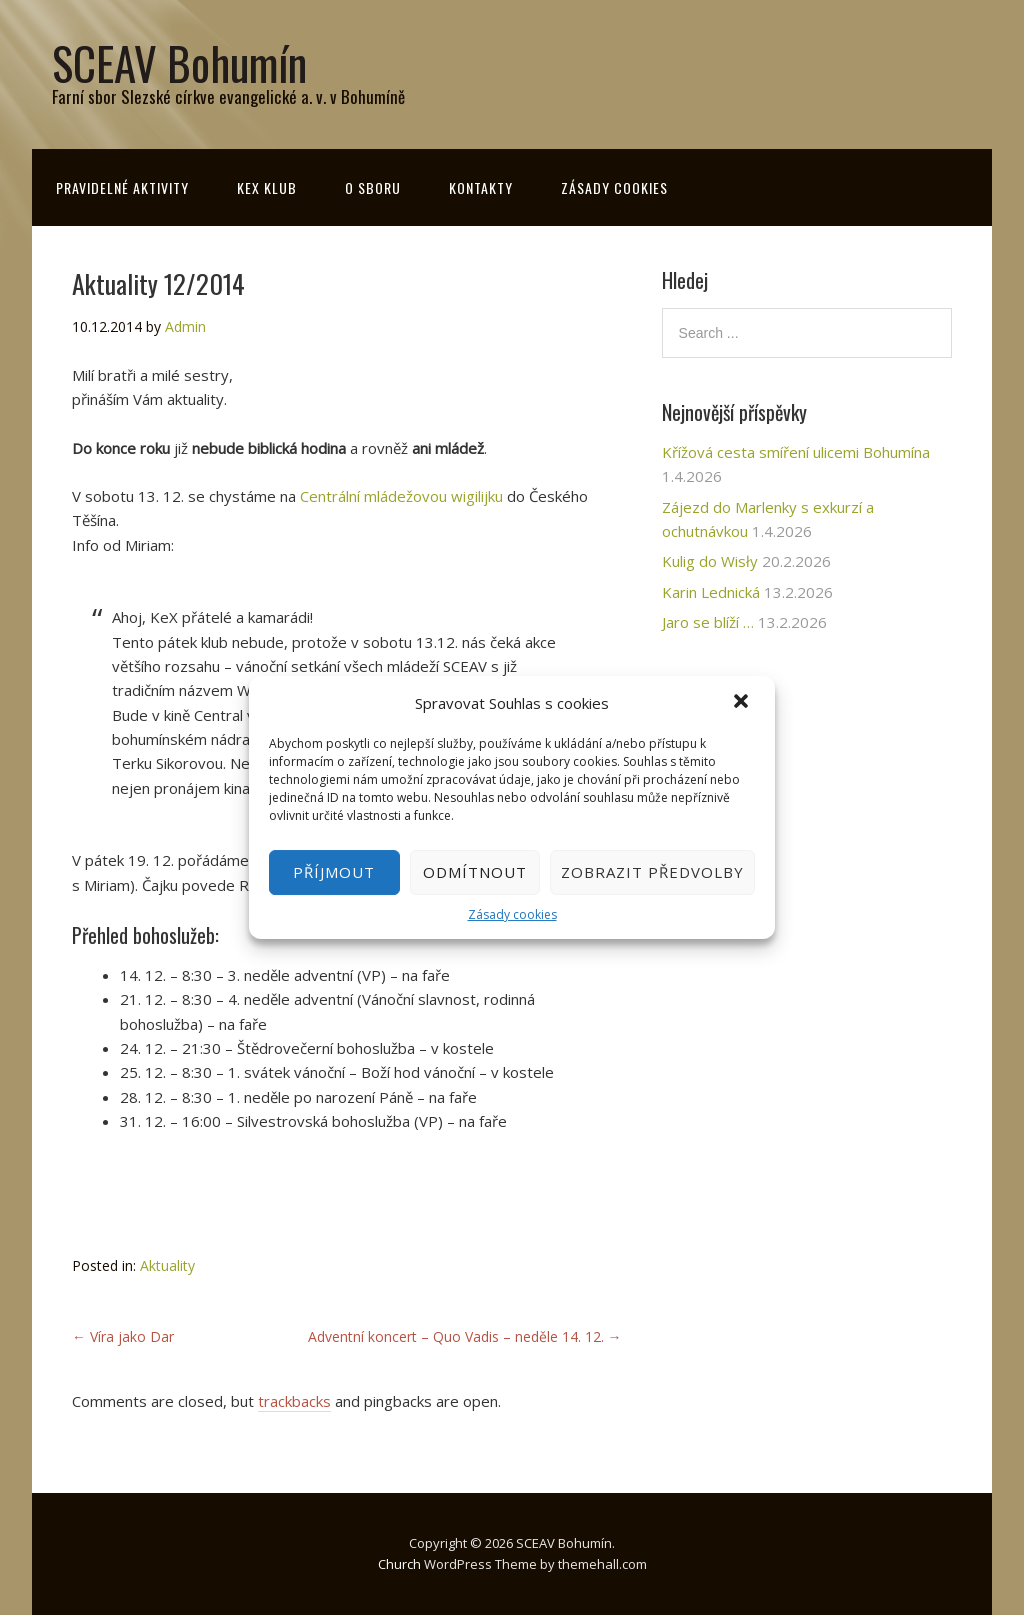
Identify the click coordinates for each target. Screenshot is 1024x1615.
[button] (743, 703)
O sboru (373, 187)
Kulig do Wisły (710, 561)
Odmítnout (475, 872)
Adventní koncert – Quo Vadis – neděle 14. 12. (465, 1336)
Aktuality (167, 1265)
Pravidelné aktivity (122, 187)
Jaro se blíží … (708, 622)
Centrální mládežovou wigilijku (401, 496)
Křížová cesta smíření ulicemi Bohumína (796, 452)
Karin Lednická (711, 592)
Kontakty (481, 187)
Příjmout (334, 872)
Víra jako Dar (123, 1336)
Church (399, 1564)
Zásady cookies (512, 914)
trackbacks (294, 1401)
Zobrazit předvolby (652, 872)
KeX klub (267, 187)
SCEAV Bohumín (179, 62)
